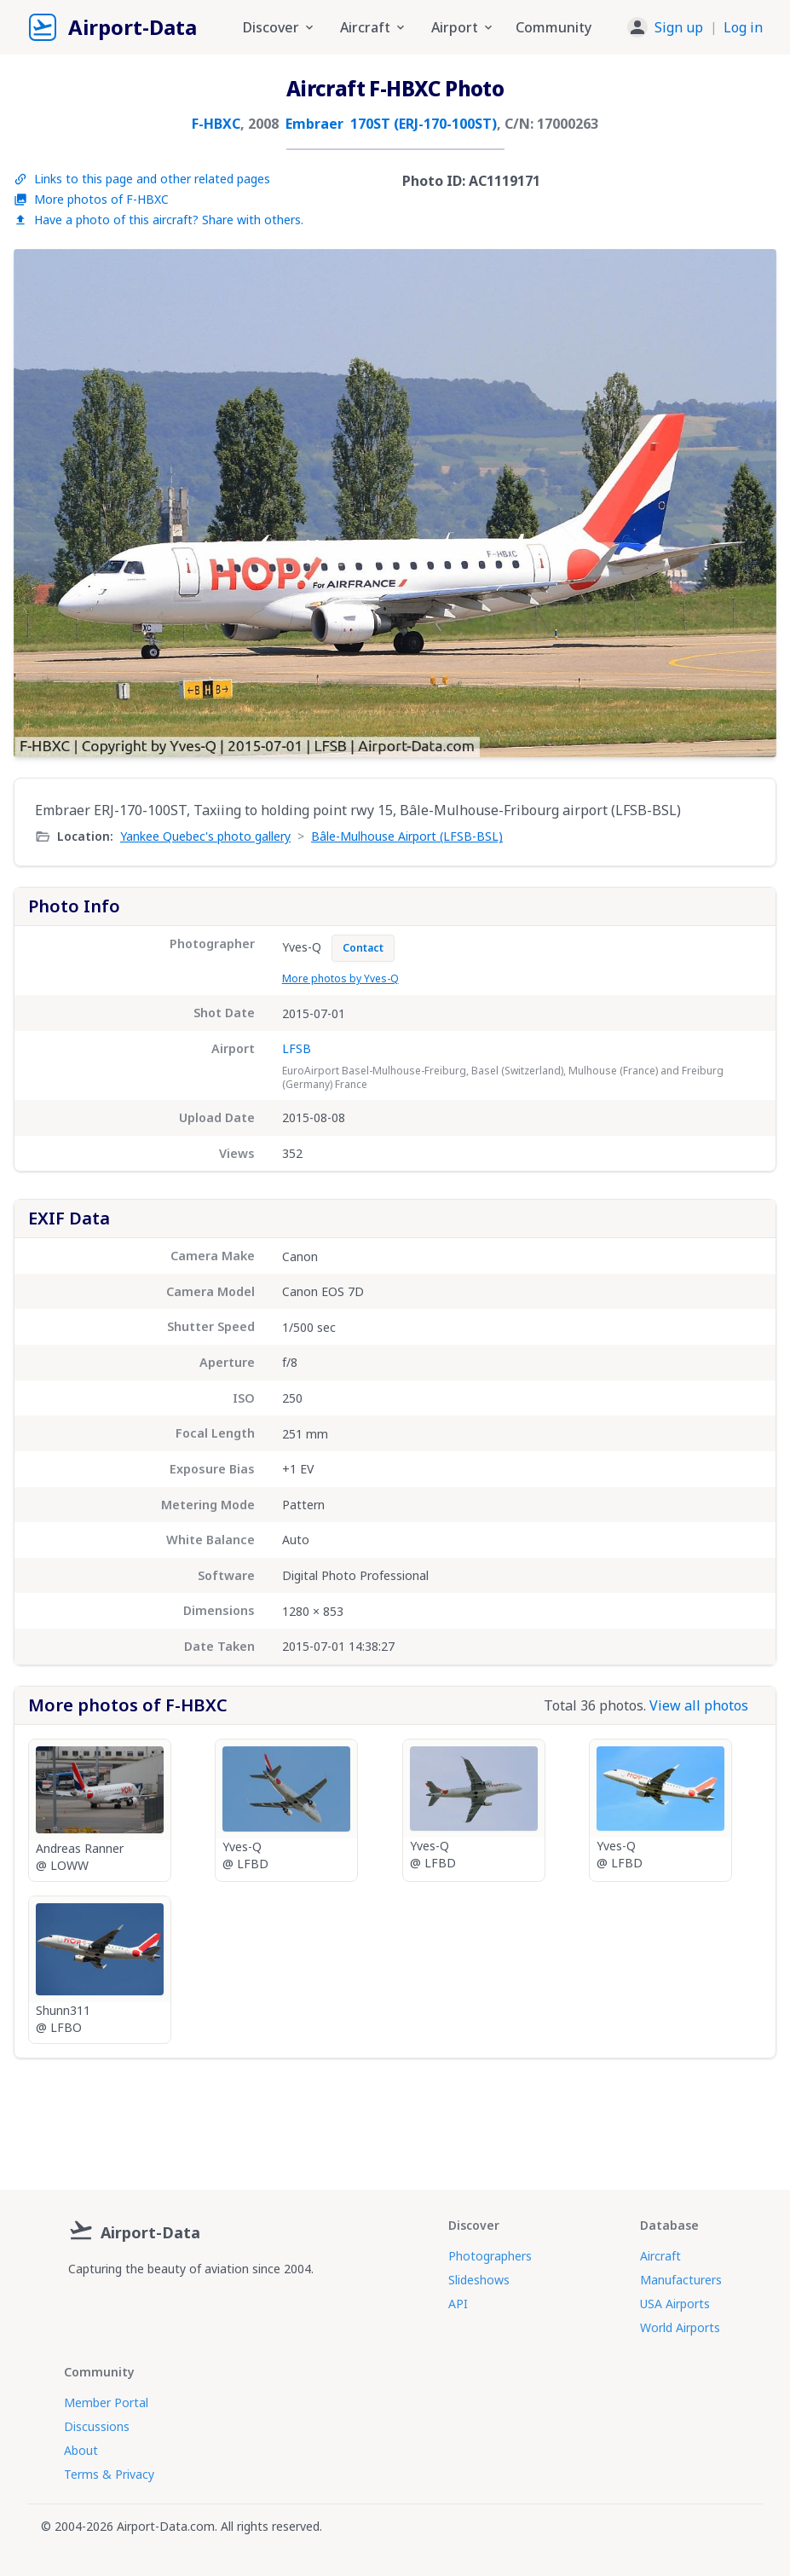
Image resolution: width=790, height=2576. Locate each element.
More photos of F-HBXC (91, 199)
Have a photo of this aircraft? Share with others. (158, 219)
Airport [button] (463, 27)
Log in (743, 27)
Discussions (97, 2426)
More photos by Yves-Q (340, 978)
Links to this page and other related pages (142, 179)
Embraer (314, 123)
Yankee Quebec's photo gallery (205, 836)
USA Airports (675, 2303)
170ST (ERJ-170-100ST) (423, 123)
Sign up (678, 27)
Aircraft (660, 2256)
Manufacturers (681, 2280)
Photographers (490, 2256)
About (81, 2450)
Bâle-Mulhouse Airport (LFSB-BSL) (407, 836)
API (458, 2303)
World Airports (680, 2327)
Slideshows (479, 2280)
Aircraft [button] (373, 27)
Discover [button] (279, 27)
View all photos (698, 1705)
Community (553, 27)
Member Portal (106, 2402)
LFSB (296, 1048)
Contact (363, 948)
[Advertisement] (395, 2117)
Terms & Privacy (109, 2474)
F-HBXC (216, 123)
